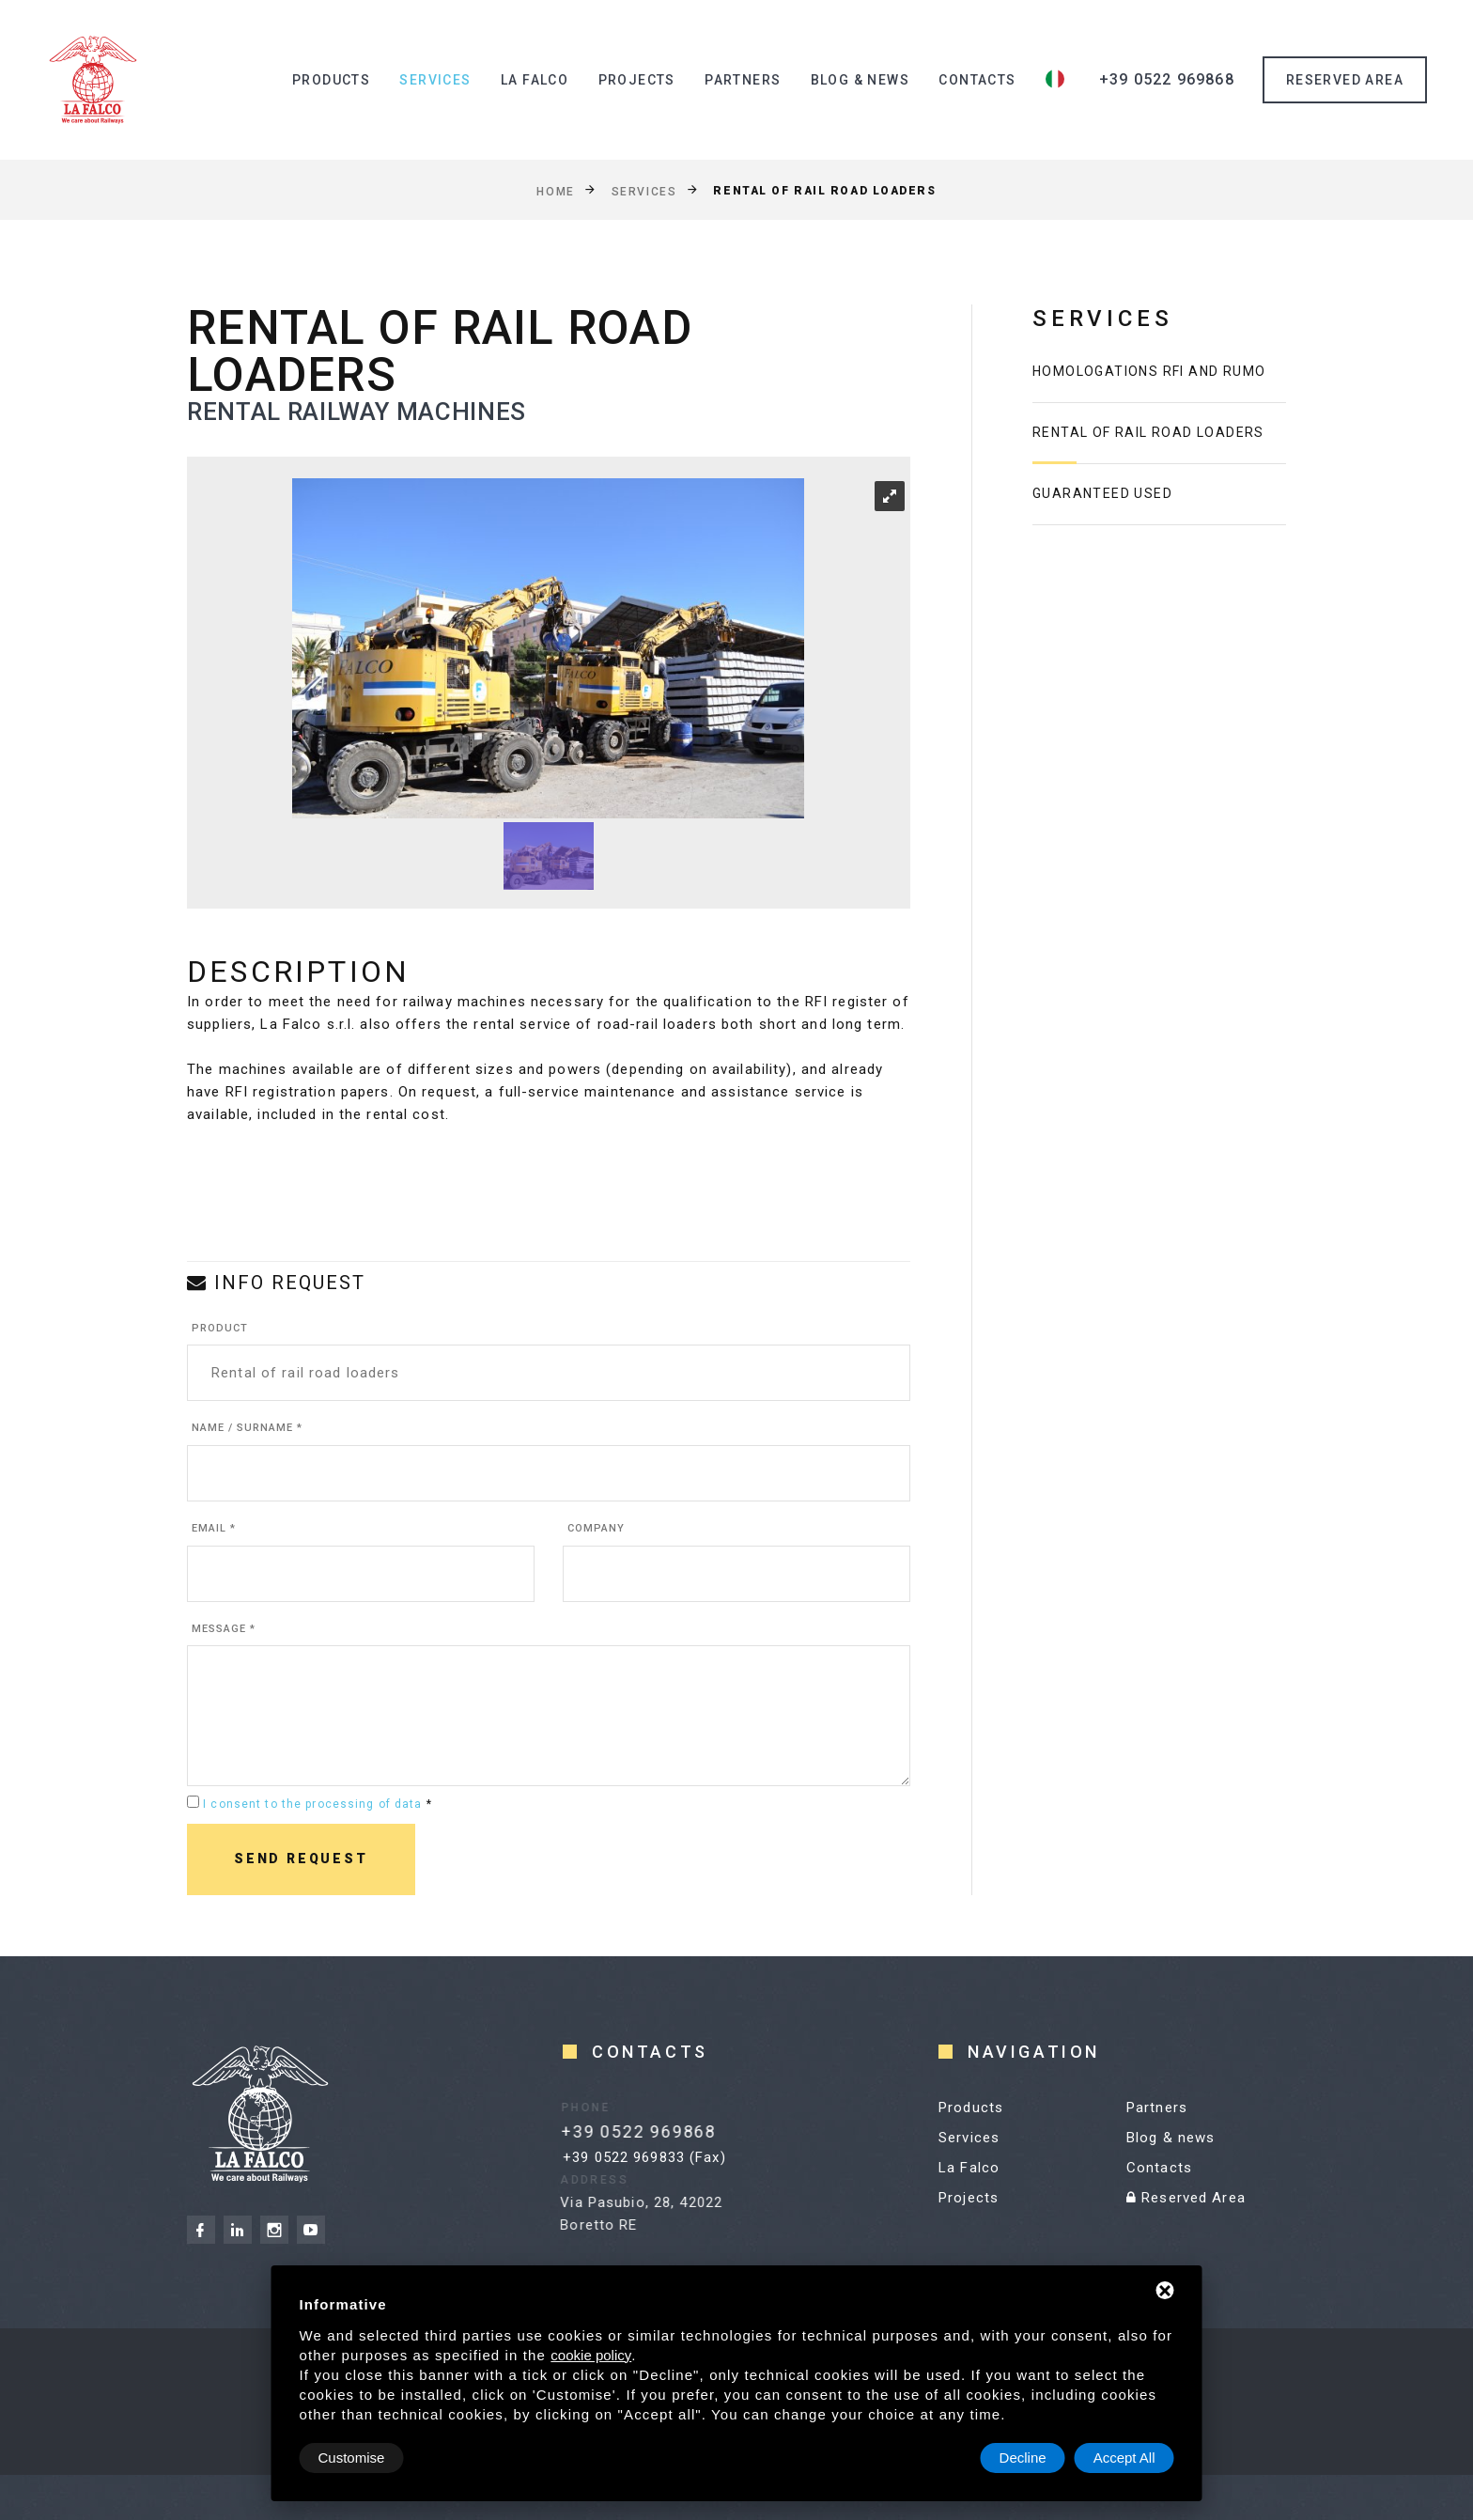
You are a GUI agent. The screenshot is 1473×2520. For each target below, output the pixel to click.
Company (596, 1528)
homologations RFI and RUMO (1148, 371)
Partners (743, 79)
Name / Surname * (247, 1428)
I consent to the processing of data (312, 1804)
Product (220, 1328)
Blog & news (860, 79)
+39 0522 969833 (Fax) (644, 2157)
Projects (636, 79)
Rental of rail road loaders (1148, 432)
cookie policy (590, 2355)
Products (331, 79)
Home (555, 190)
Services (435, 79)
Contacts (977, 79)
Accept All (1124, 2458)
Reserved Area (1186, 2197)
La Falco (534, 79)
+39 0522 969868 (1166, 79)
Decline (1023, 2458)
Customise (351, 2458)
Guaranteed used (1102, 493)
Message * (224, 1629)
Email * (214, 1528)
